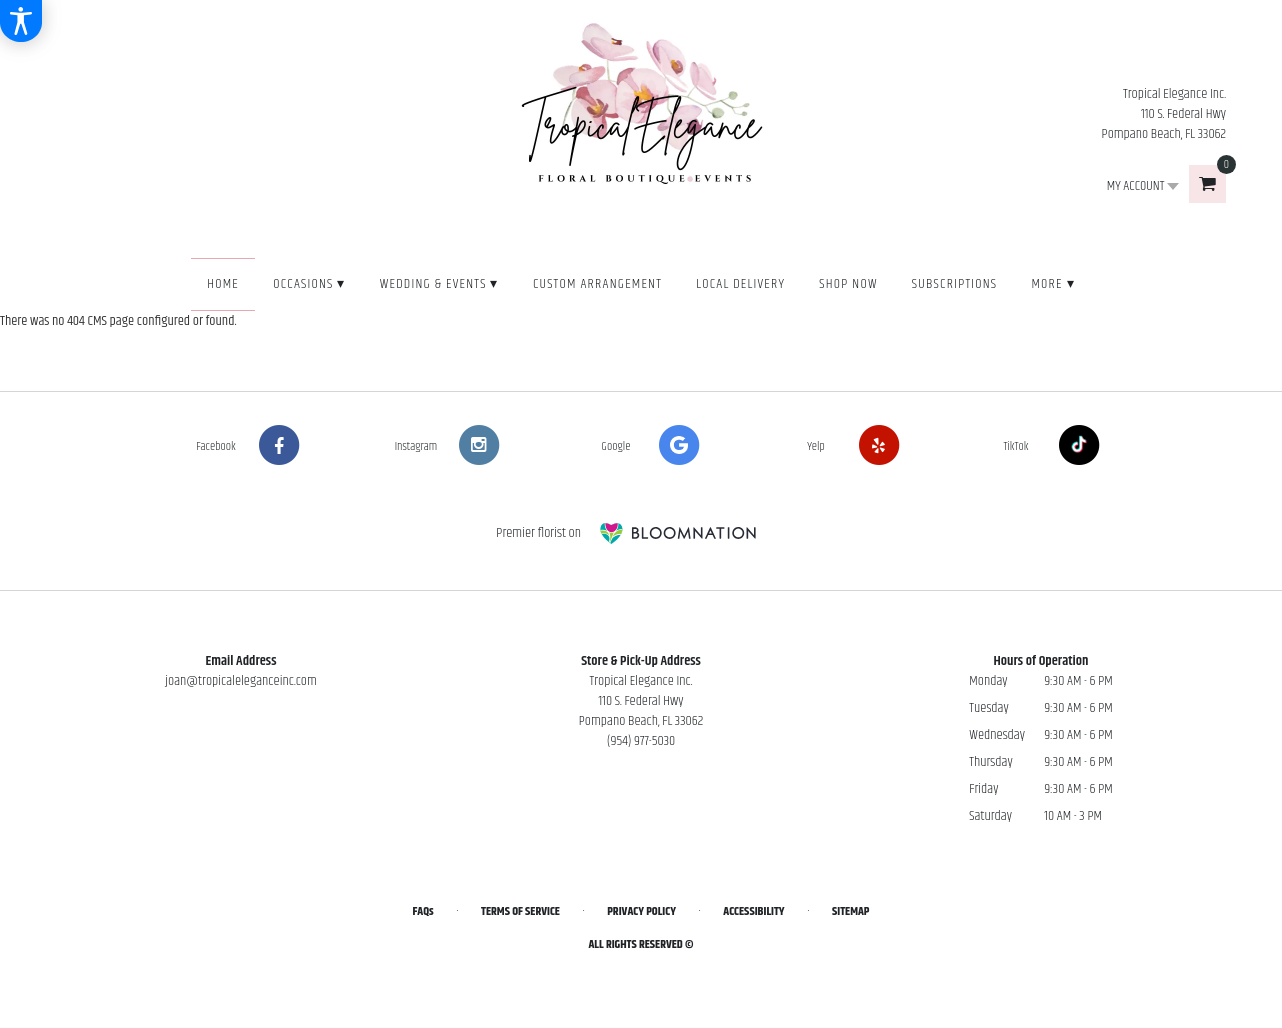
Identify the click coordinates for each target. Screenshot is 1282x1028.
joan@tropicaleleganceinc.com (241, 681)
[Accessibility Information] (21, 21)
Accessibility (753, 911)
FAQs (423, 911)
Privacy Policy (641, 911)
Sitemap (850, 911)
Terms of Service (520, 911)
